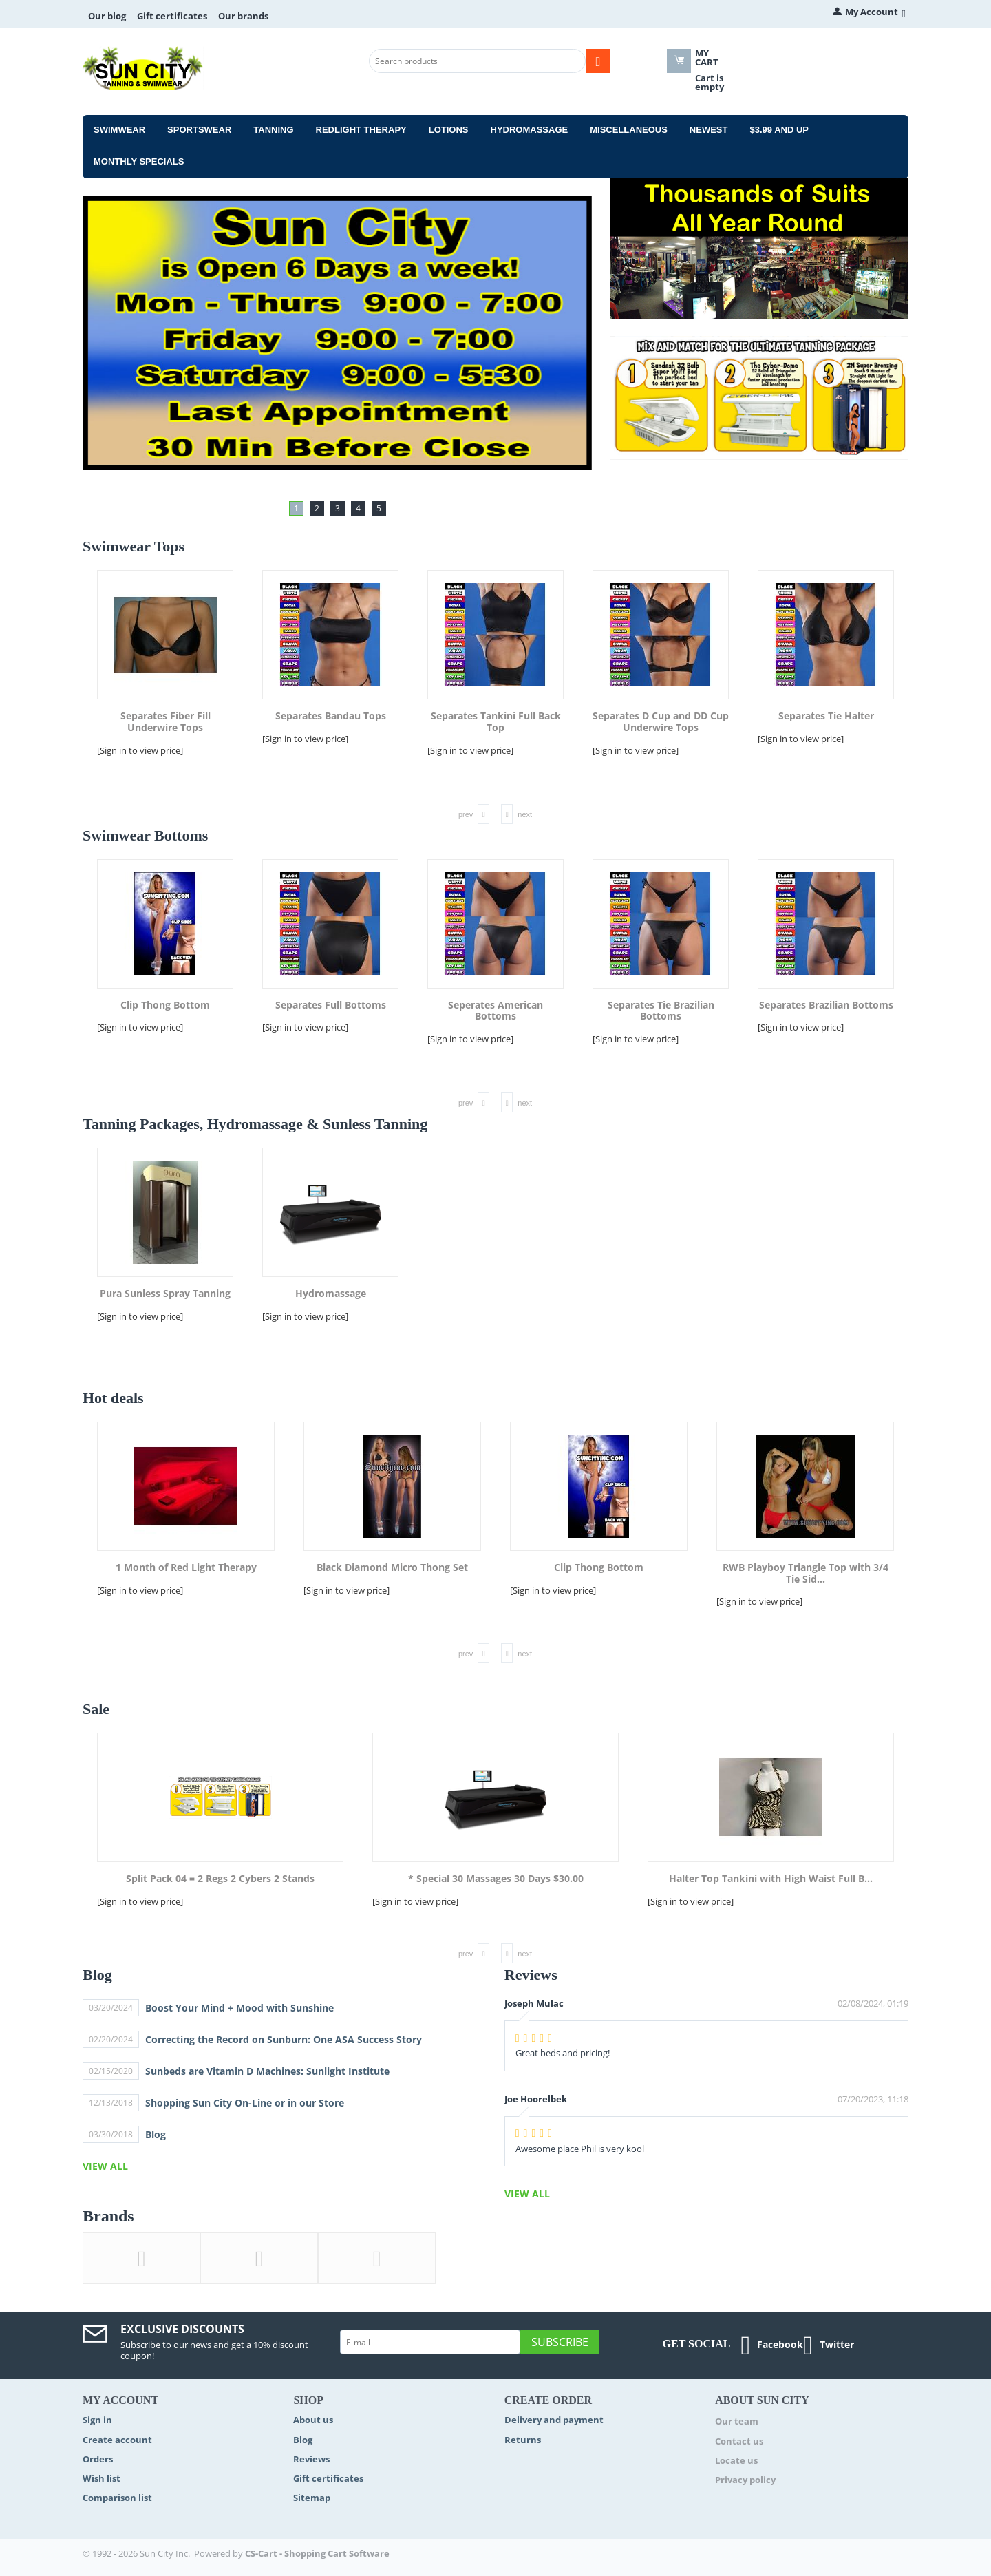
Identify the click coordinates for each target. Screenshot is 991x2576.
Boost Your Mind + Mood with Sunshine (239, 2007)
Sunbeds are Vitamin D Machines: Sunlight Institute (267, 2071)
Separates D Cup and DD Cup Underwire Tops (661, 722)
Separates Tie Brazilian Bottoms (661, 1011)
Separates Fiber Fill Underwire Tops (165, 722)
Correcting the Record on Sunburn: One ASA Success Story (283, 2039)
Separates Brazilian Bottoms (826, 1005)
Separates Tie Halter (826, 716)
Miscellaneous (629, 130)
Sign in (97, 2420)
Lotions (449, 130)
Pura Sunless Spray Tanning (165, 1294)
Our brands (243, 16)
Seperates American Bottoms (495, 1011)
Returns (522, 2440)
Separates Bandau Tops (330, 716)
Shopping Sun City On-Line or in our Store (244, 2102)
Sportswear (199, 130)
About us (313, 2420)
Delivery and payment (554, 2420)
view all (105, 2166)
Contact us (739, 2441)
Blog (155, 2134)
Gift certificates (172, 16)
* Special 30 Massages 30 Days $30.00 (496, 1879)
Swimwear (119, 130)
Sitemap (311, 2497)
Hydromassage (529, 130)
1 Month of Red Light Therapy (186, 1568)
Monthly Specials (139, 161)
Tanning (273, 130)
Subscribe (559, 2342)
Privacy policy (745, 2479)
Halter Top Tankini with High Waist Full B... (771, 1879)
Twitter (828, 2345)
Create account (117, 2440)
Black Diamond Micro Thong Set (392, 1568)
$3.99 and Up (779, 130)
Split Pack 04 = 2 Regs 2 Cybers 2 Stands (220, 1879)
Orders (98, 2459)
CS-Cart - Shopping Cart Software (317, 2553)
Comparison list (117, 2497)
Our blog (107, 16)
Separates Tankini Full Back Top (496, 722)
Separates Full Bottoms (330, 1005)
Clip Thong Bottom (165, 1005)
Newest (709, 130)
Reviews (311, 2459)
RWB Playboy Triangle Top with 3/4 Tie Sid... (805, 1573)
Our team (736, 2421)
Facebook (771, 2345)
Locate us (736, 2460)
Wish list (101, 2478)
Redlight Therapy (361, 130)
